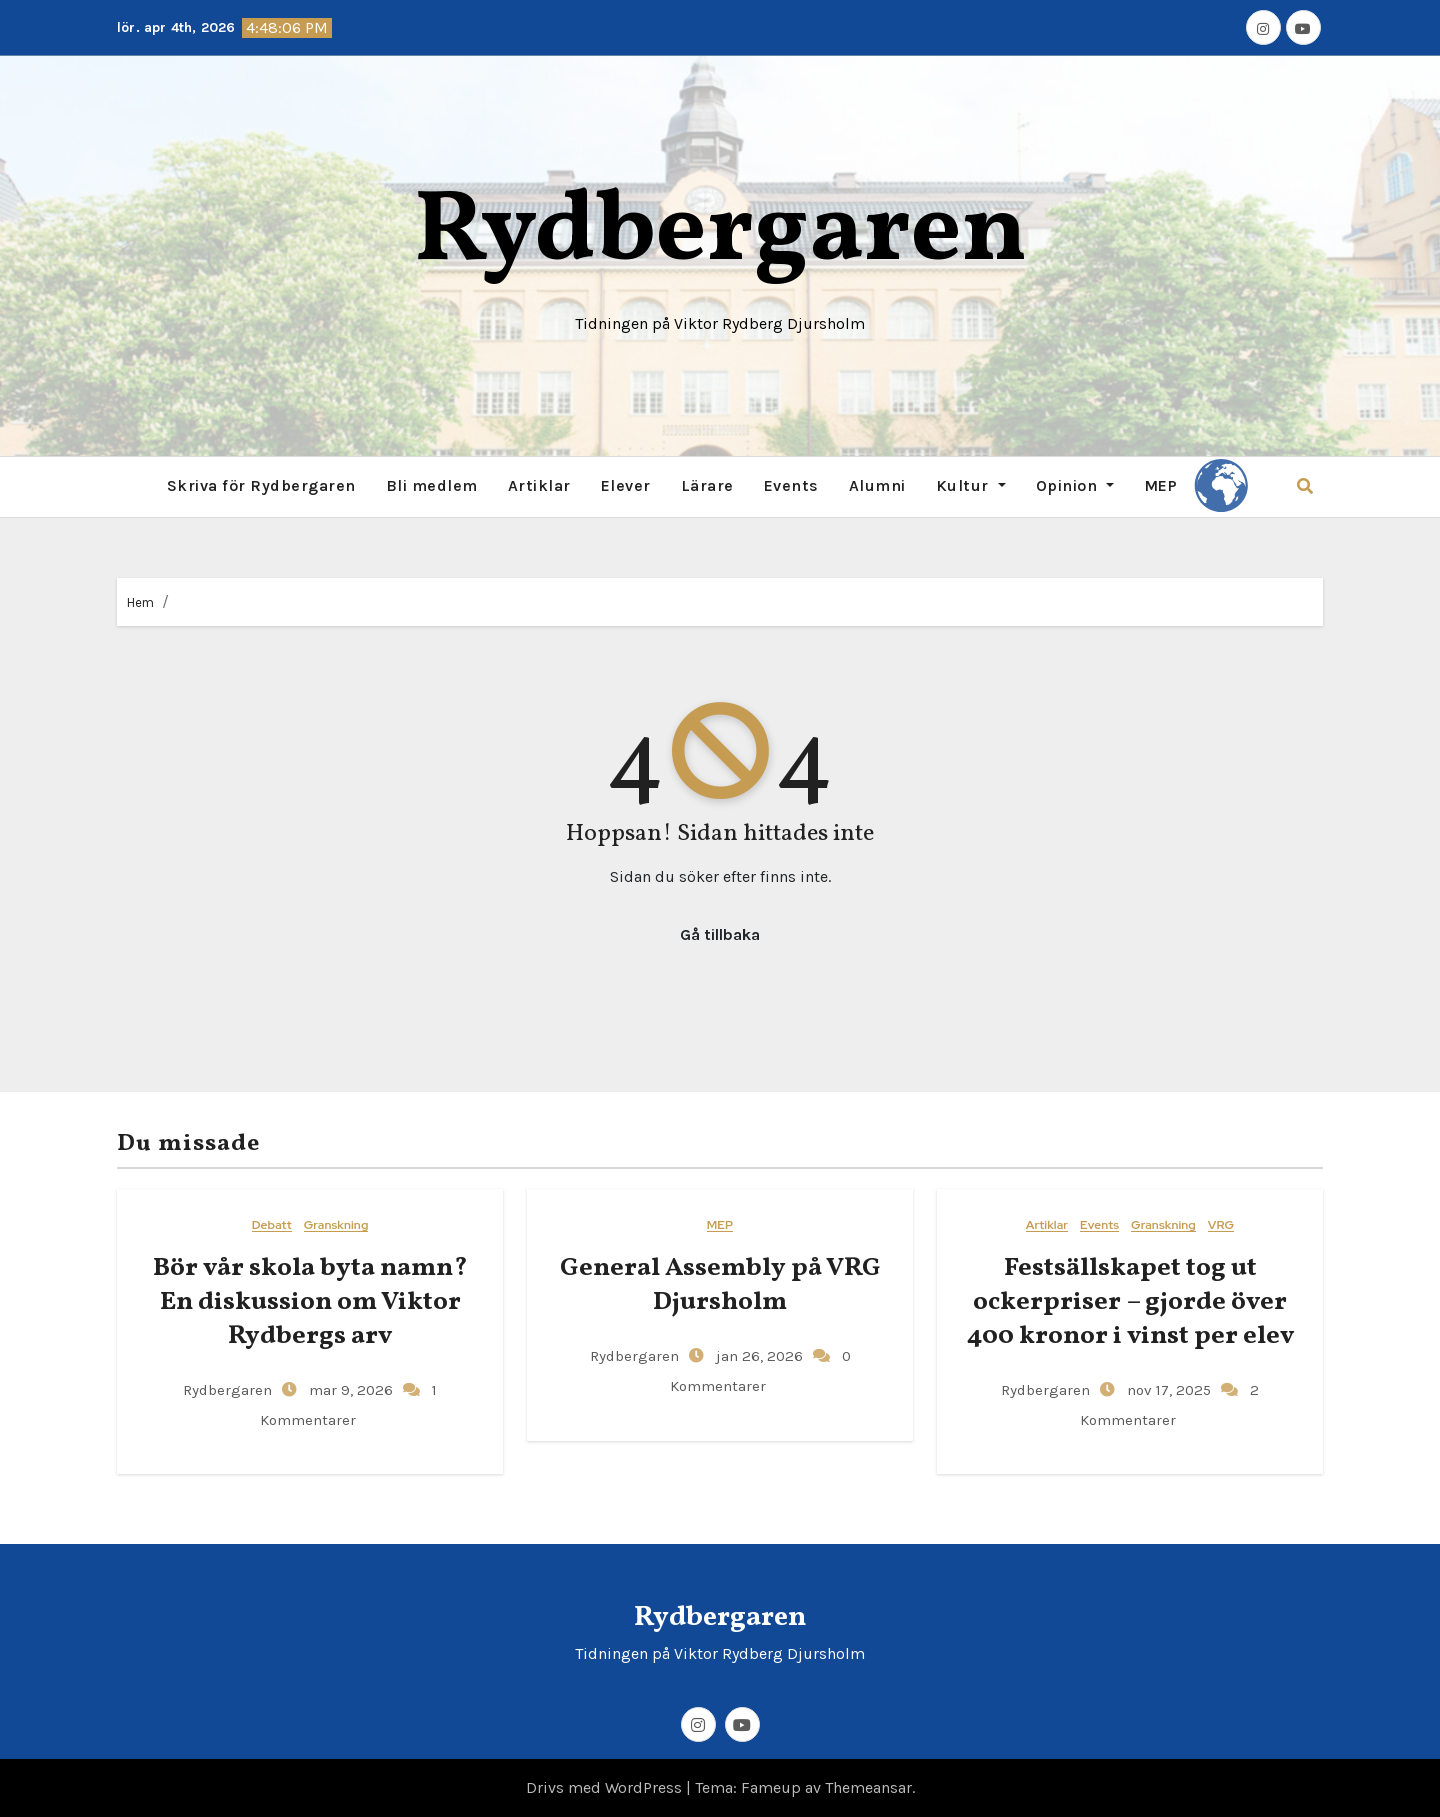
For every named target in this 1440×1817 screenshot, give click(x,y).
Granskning (336, 1225)
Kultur (971, 485)
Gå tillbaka (720, 934)
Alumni (877, 485)
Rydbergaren (720, 233)
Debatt (272, 1225)
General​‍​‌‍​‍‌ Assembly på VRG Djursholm (720, 1285)
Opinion (1075, 485)
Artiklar (539, 485)
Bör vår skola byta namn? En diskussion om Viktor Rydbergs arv (310, 1302)
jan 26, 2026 (757, 1356)
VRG (1221, 1225)
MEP (1161, 485)
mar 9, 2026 (349, 1390)
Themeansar (868, 1787)
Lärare (707, 485)
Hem (140, 602)
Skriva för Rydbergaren (261, 485)
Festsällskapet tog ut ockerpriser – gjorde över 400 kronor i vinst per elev (1130, 1302)
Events (791, 485)
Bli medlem (432, 485)
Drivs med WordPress (606, 1787)
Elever (626, 485)
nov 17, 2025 (1167, 1390)
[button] (1305, 486)
